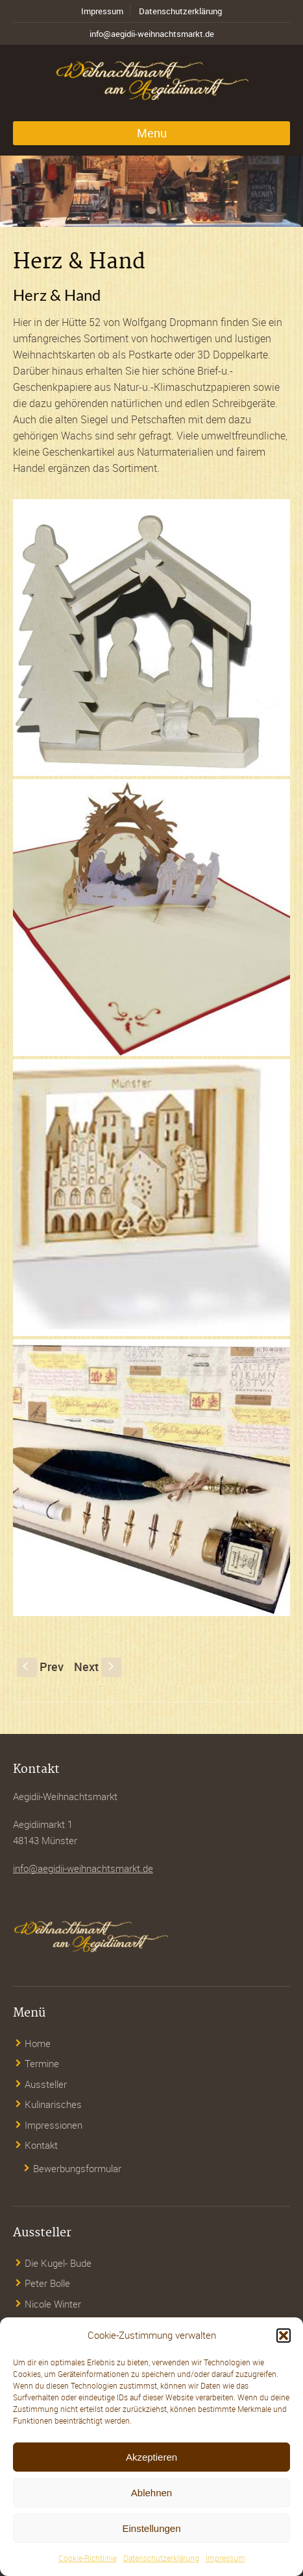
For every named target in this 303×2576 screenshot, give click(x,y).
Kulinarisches (53, 2104)
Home (38, 2043)
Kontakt (41, 2144)
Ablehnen (151, 2492)
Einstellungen (151, 2528)
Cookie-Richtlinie (87, 2558)
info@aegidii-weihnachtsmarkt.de (152, 34)
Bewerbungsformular (77, 2168)
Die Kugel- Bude (58, 2262)
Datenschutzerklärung (161, 2558)
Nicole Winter (53, 2303)
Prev (40, 1666)
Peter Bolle (47, 2283)
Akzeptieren (151, 2457)
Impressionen (53, 2124)
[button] (283, 2335)
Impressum (225, 2558)
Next (97, 1666)
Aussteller (46, 2084)
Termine (42, 2063)
